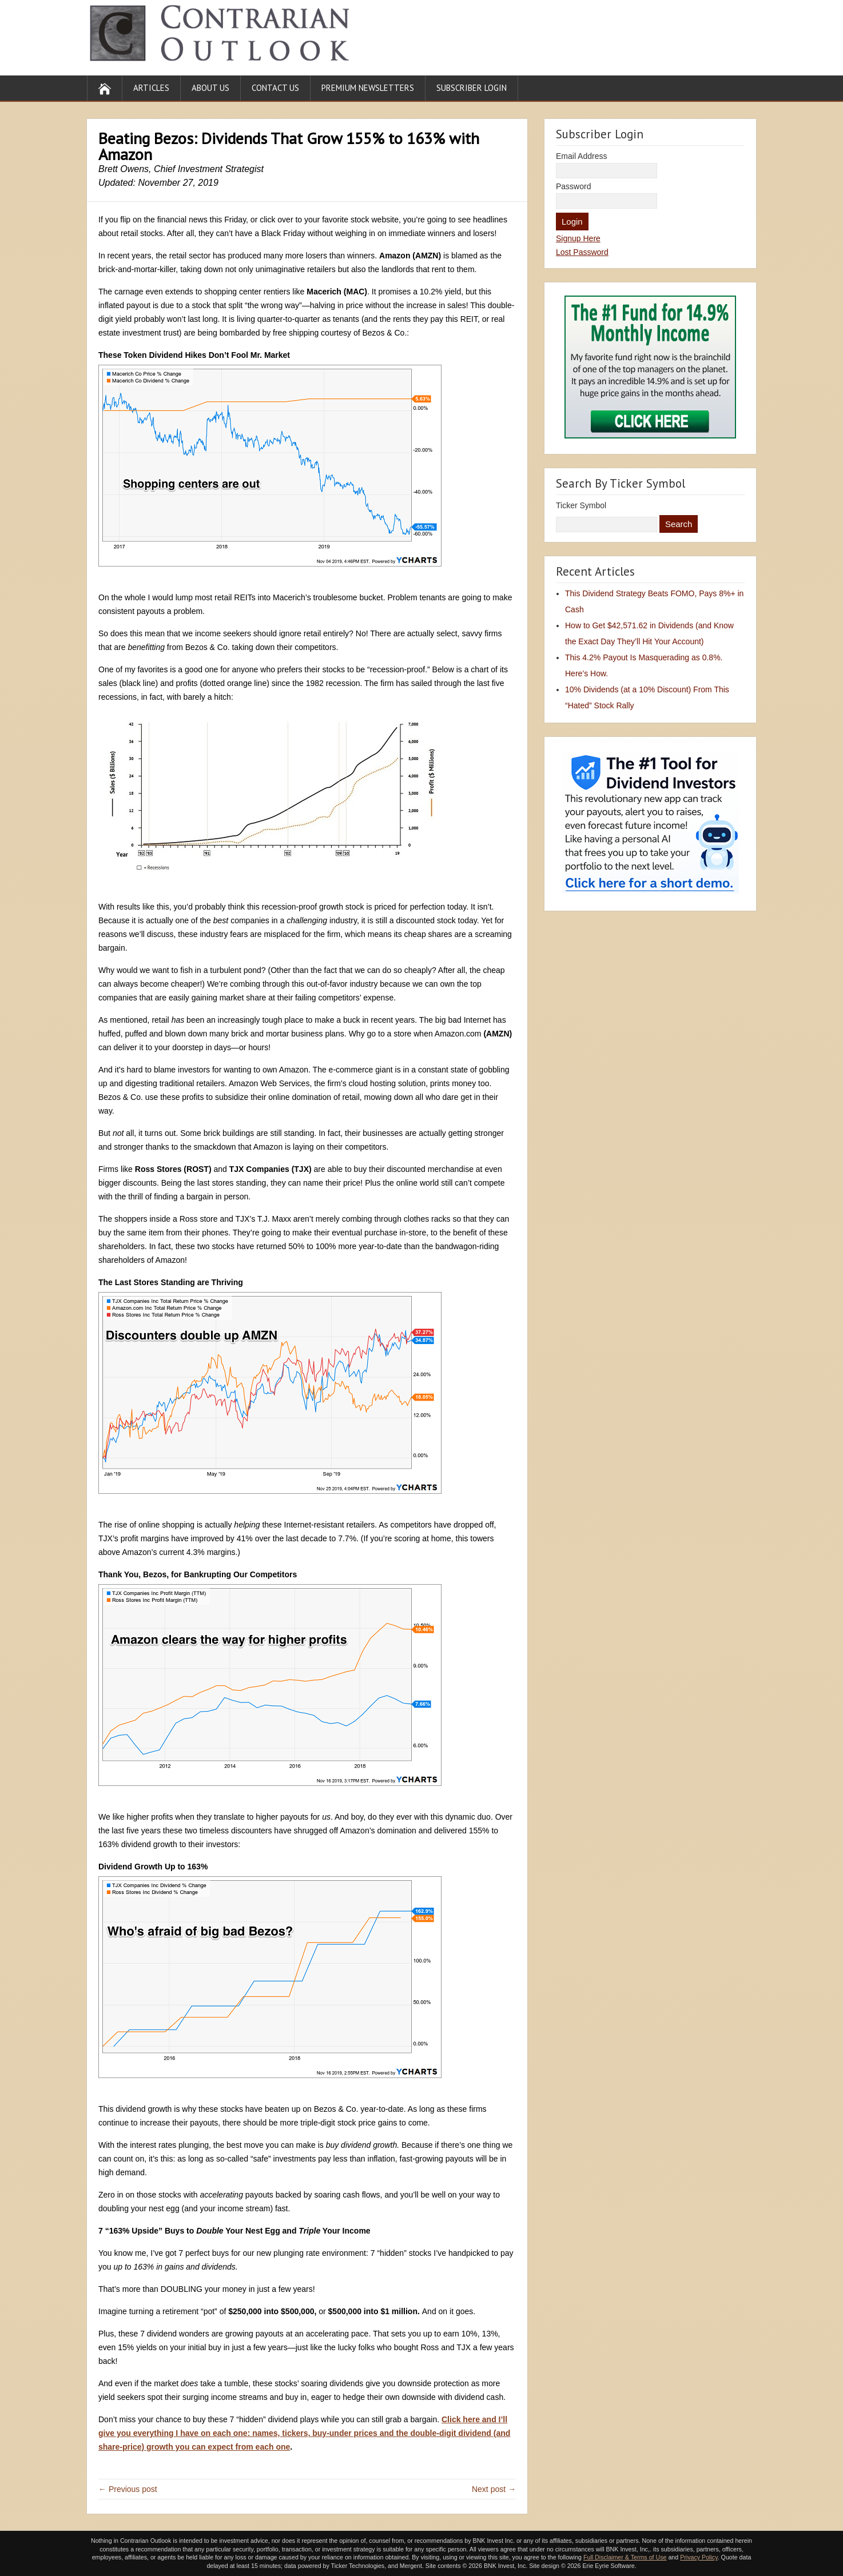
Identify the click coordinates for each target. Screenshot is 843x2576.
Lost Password (582, 252)
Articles (151, 87)
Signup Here (578, 238)
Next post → (494, 2489)
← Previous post (127, 2489)
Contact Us (275, 87)
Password (573, 186)
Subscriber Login (471, 87)
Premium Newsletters (367, 87)
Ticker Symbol (581, 505)
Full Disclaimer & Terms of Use (624, 2557)
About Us (210, 87)
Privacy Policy (699, 2557)
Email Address (581, 156)
